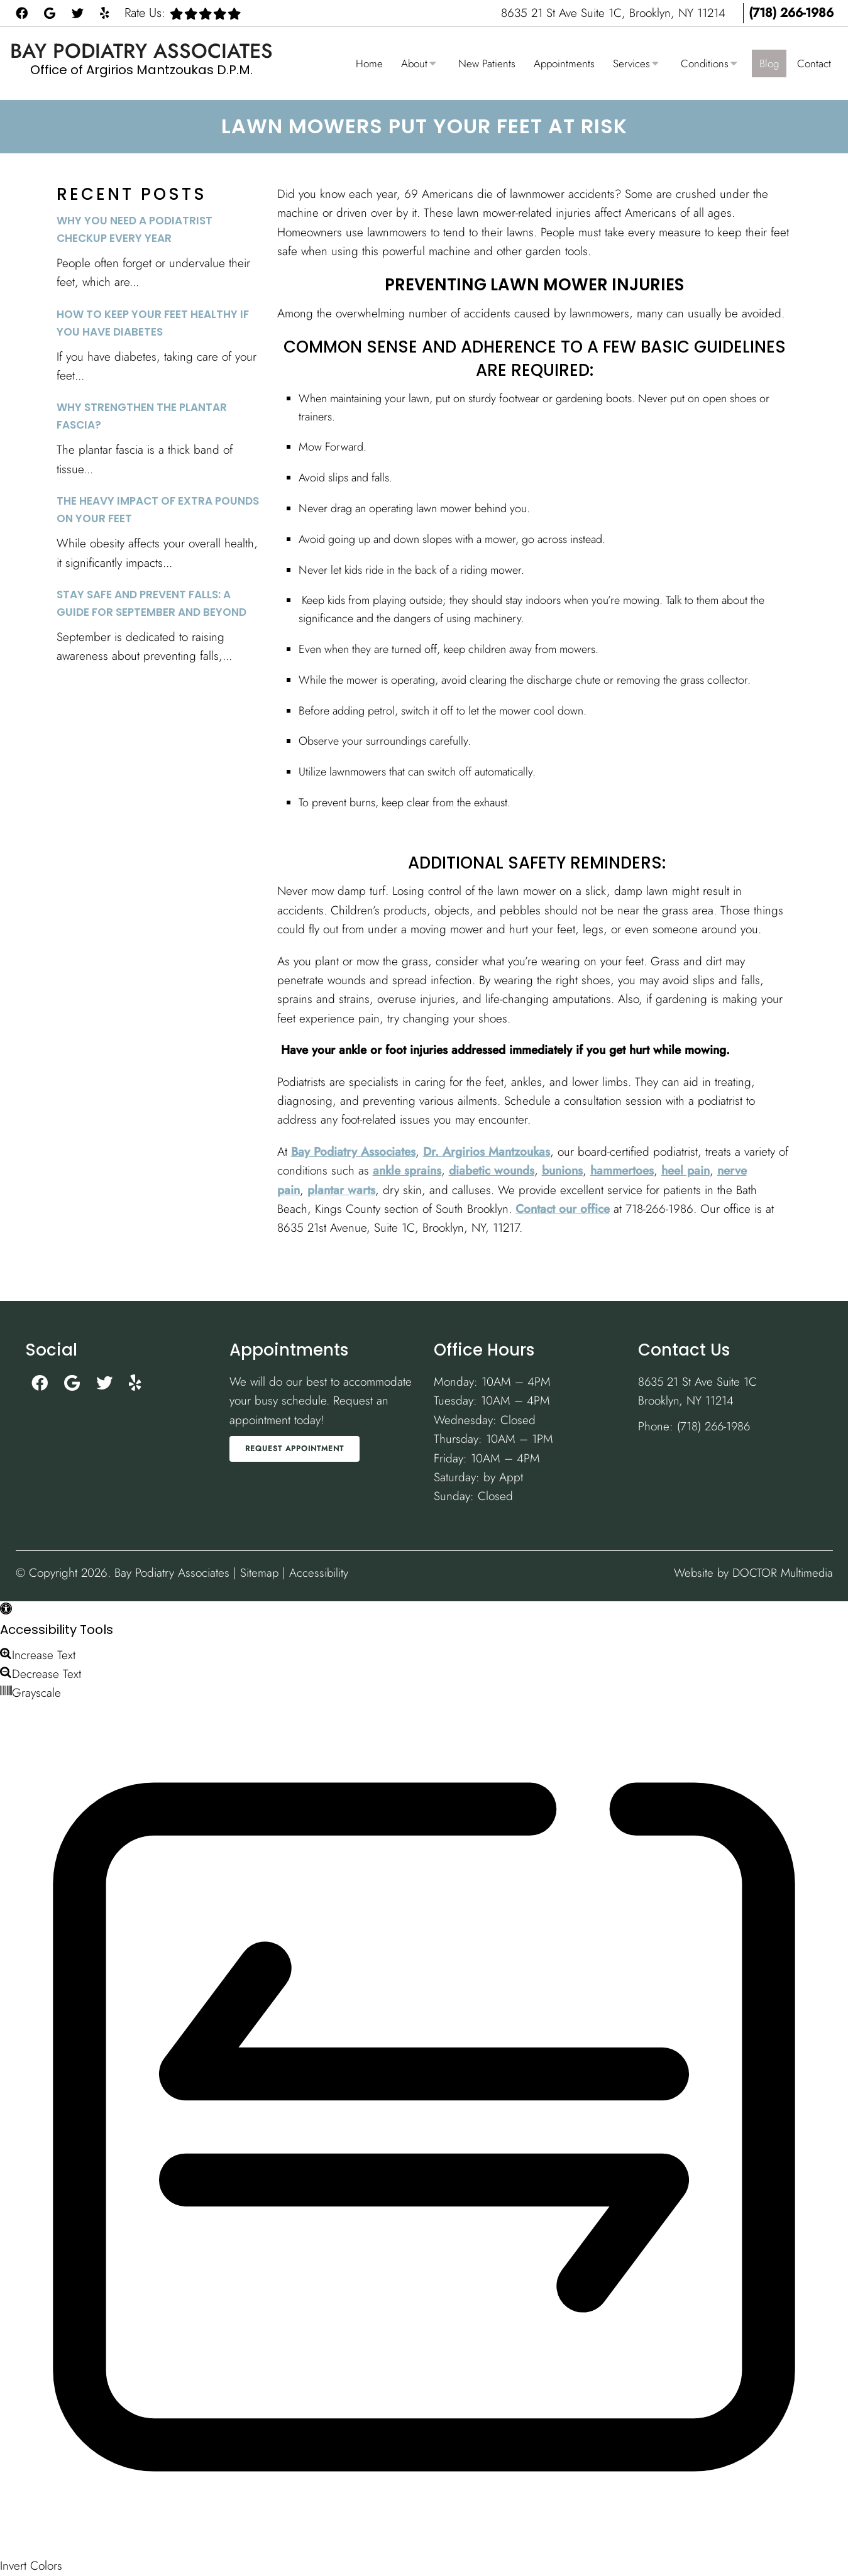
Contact (814, 63)
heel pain (685, 1170)
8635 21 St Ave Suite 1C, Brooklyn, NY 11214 (615, 12)
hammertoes (622, 1170)
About (414, 63)
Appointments (564, 63)
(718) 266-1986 (791, 13)
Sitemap (259, 1572)
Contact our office (562, 1208)
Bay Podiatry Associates (140, 50)
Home (369, 63)
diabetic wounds (491, 1170)
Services (631, 63)
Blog (769, 63)
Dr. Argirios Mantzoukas (486, 1151)
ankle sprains (407, 1170)
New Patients (486, 63)
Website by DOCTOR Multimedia (751, 1572)
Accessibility (320, 1572)
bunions (562, 1170)
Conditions (705, 63)
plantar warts (341, 1189)
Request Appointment (294, 1448)
